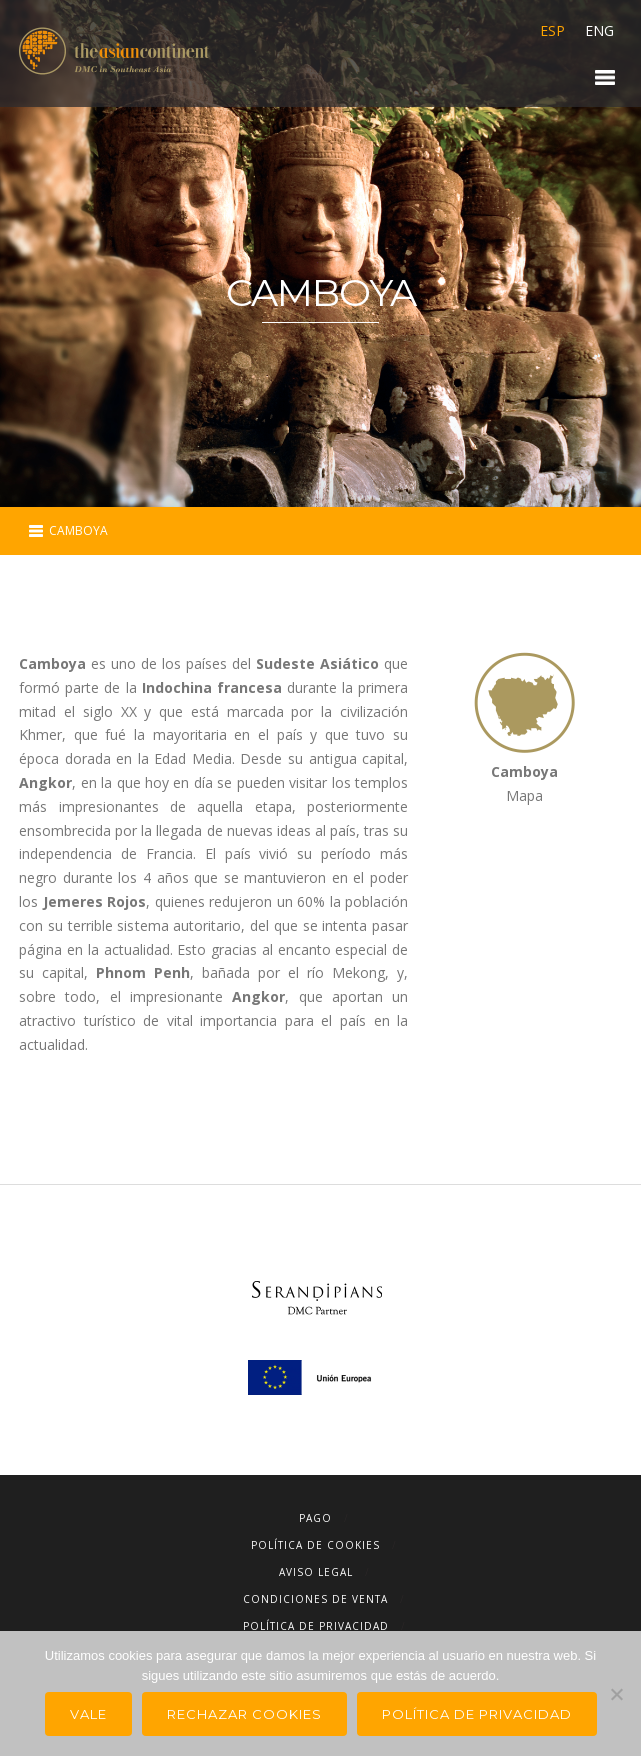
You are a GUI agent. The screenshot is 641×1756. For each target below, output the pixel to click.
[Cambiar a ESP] (552, 31)
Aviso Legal (316, 1572)
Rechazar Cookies (244, 1714)
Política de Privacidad (316, 1626)
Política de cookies (315, 1545)
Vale (88, 1714)
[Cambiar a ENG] (594, 31)
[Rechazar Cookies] (616, 1694)
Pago (315, 1518)
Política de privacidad (477, 1714)
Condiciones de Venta (315, 1599)
